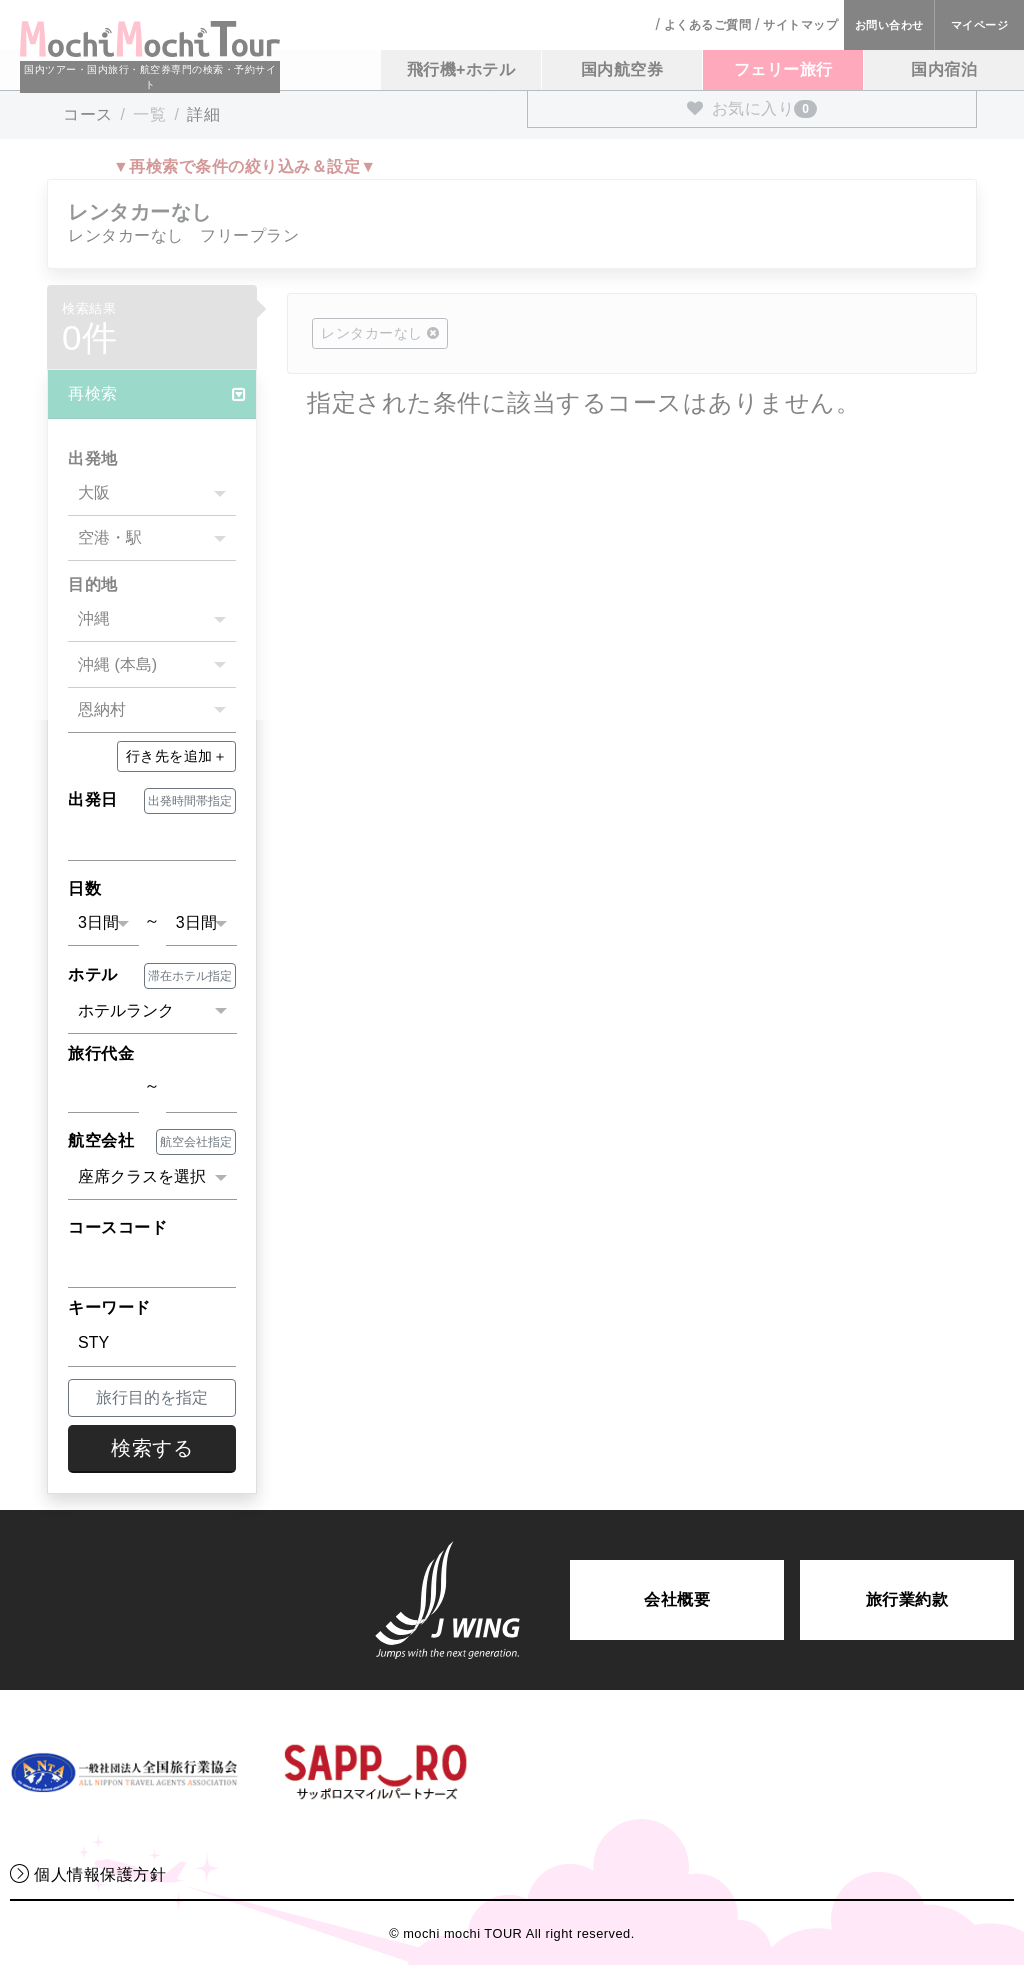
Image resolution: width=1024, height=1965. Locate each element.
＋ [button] (177, 756)
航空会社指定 (196, 1142)
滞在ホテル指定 (190, 976)
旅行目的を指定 (152, 1397)
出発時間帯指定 (190, 801)
